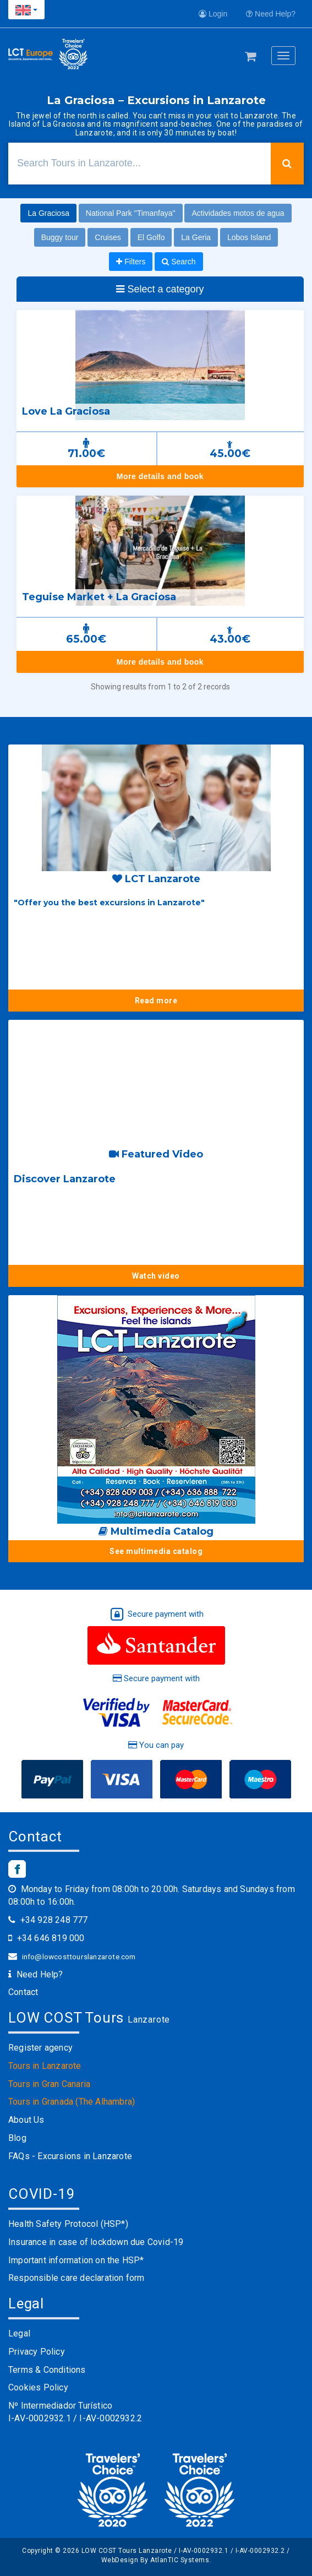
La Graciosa (48, 213)
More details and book (160, 476)
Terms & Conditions (47, 2370)
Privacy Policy (36, 2351)
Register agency (40, 2047)
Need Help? (270, 13)
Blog (17, 2138)
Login (213, 13)
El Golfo (151, 237)
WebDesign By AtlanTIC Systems (155, 2560)
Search (178, 261)
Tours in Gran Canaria (49, 2084)
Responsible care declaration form (76, 2278)
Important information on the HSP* (76, 2260)
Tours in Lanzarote (44, 2066)
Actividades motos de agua (237, 213)
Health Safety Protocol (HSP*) (68, 2224)
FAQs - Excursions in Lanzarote (70, 2156)
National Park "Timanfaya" (131, 213)
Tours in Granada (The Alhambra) (71, 2101)
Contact (23, 1992)
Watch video (156, 1275)
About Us (26, 2120)
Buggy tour (60, 237)
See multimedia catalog (156, 1551)
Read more (156, 1000)
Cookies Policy (38, 2387)
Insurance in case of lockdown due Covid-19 (95, 2242)
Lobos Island (249, 237)
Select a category (160, 289)
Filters (130, 261)
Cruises (108, 237)
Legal (19, 2333)
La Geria (196, 237)
